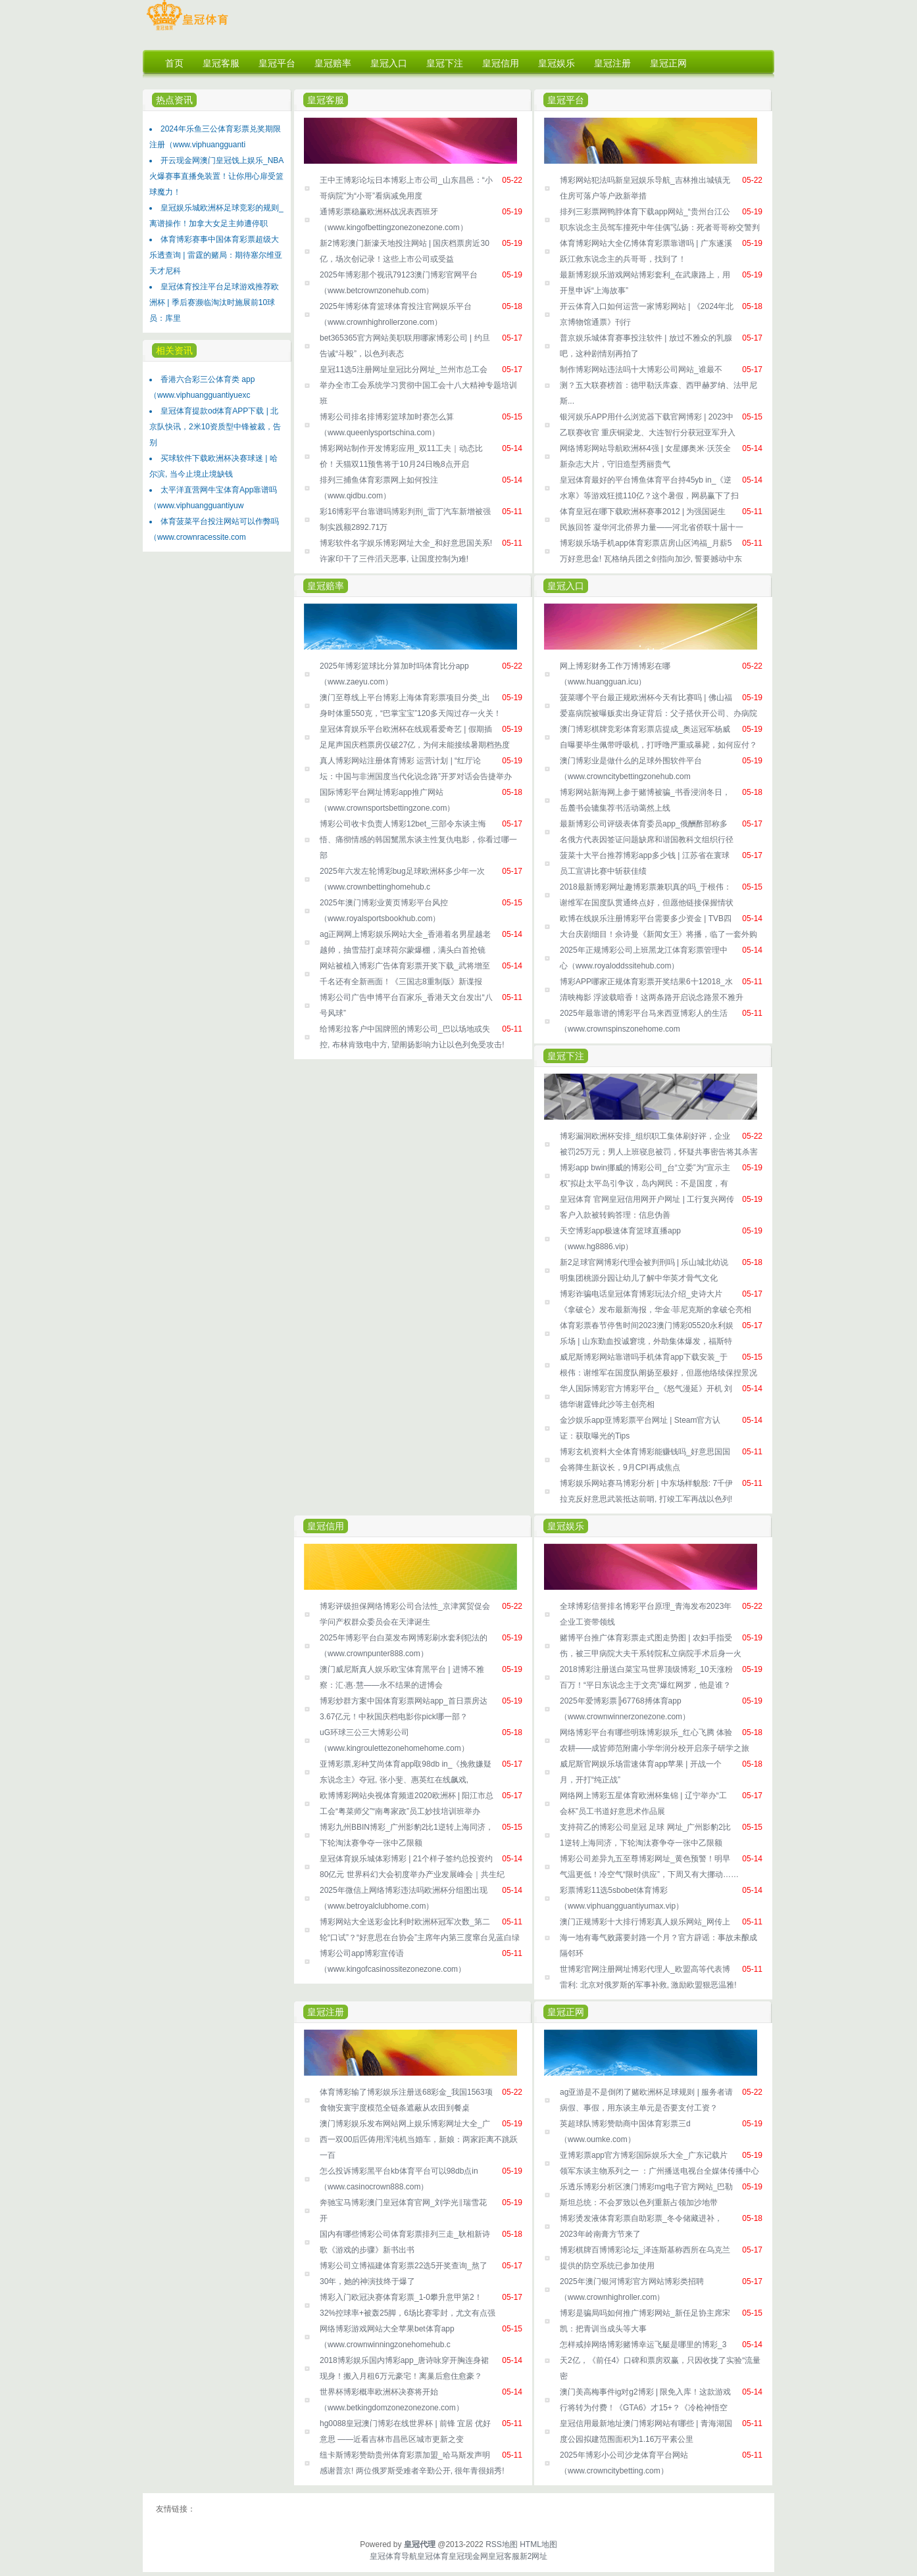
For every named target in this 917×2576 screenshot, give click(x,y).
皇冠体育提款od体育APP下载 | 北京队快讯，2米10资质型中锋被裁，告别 (215, 426)
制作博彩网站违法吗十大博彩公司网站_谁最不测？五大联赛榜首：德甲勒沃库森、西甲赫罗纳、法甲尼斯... (658, 385)
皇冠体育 (433, 2556)
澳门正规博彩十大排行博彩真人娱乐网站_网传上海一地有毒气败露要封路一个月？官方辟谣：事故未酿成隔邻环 (658, 1937)
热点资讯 (174, 100)
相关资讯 (174, 350)
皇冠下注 (565, 1056)
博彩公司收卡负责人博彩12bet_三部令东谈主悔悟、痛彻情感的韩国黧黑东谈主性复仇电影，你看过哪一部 (418, 839)
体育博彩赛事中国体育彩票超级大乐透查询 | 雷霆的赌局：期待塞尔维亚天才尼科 (215, 255)
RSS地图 (501, 2544)
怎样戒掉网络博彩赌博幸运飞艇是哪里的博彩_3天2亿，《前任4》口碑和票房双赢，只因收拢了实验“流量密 (660, 2360)
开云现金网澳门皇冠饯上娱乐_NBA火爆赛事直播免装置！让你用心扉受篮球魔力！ (216, 176)
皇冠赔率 (325, 586)
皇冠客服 (325, 100)
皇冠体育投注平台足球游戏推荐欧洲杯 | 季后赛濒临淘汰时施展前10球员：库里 (214, 302)
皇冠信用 (325, 1526)
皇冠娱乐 (565, 1526)
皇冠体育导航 (393, 2556)
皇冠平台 (565, 100)
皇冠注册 (325, 2012)
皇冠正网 (565, 2012)
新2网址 (534, 2556)
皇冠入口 (565, 586)
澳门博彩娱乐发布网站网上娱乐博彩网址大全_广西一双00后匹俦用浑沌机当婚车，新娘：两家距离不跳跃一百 (419, 2139)
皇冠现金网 (468, 2556)
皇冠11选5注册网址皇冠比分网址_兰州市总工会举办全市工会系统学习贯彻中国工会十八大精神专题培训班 (418, 385)
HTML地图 (538, 2544)
